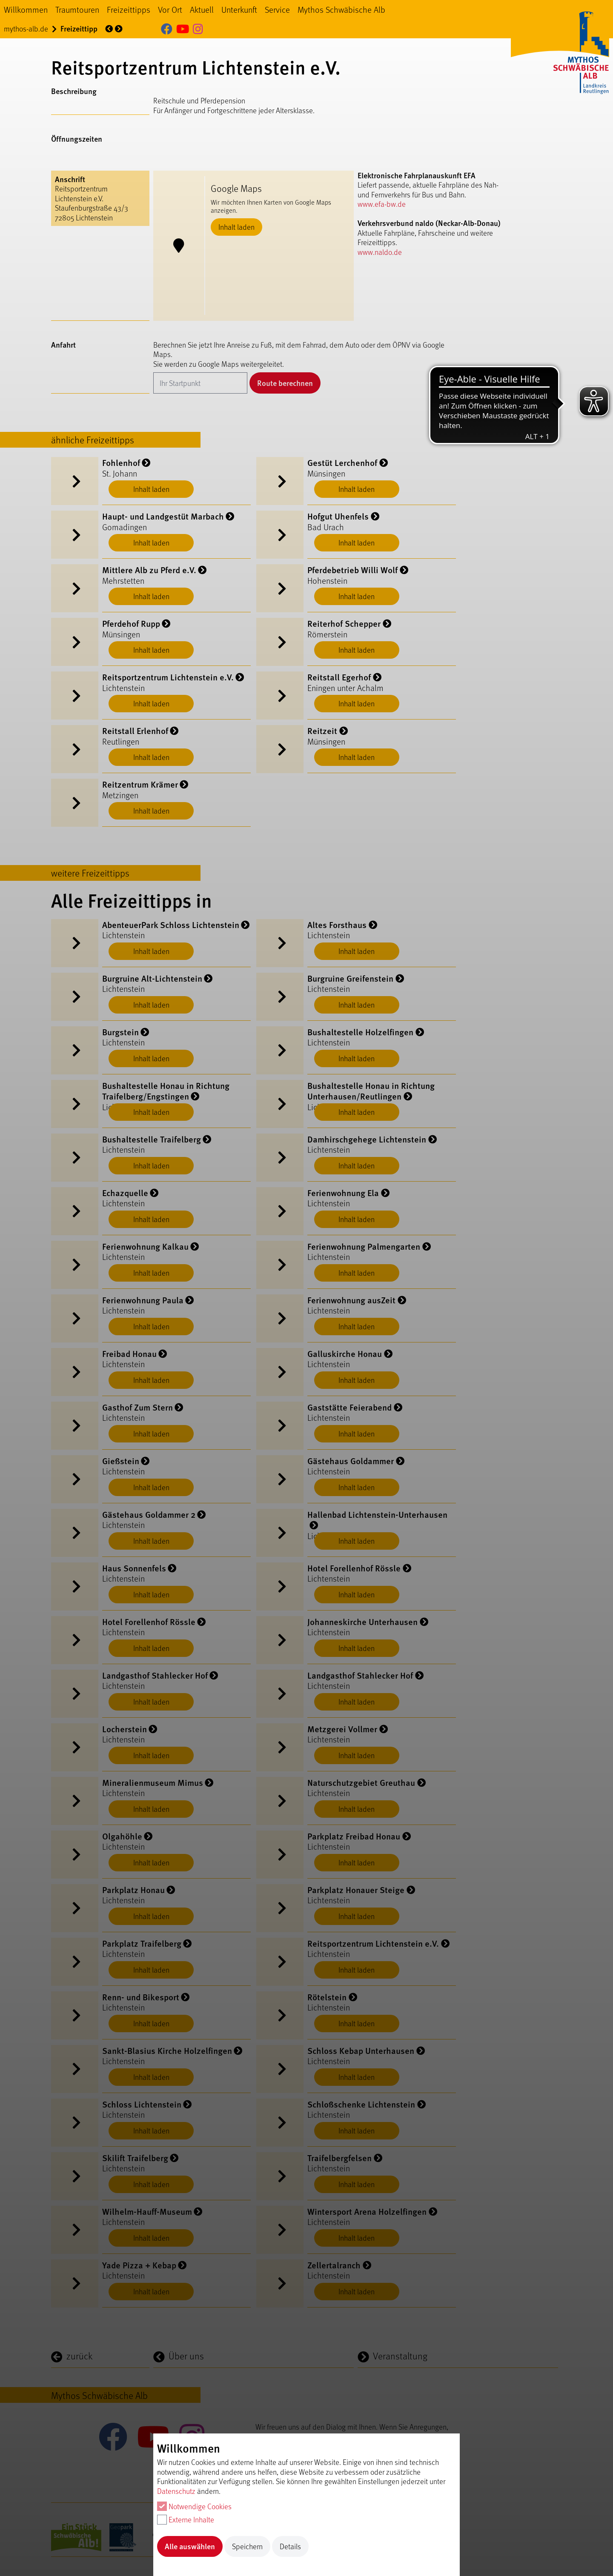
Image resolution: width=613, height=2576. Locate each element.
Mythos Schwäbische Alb (341, 9)
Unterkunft (239, 9)
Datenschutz (176, 2491)
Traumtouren (77, 9)
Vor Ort (170, 9)
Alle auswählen (190, 2546)
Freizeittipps (128, 9)
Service (277, 9)
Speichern (247, 2546)
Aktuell (202, 9)
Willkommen (26, 9)
